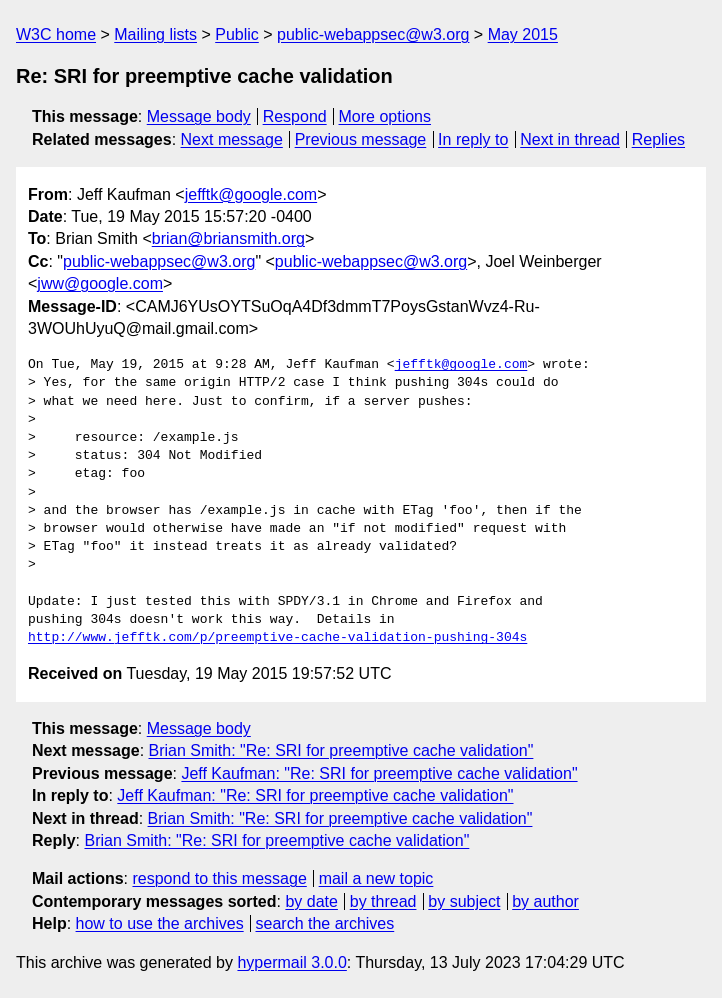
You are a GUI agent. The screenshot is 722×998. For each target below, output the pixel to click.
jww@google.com (100, 283)
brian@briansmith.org (228, 238)
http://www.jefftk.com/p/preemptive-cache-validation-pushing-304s (277, 638)
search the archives (325, 923)
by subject (464, 901)
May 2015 (523, 34)
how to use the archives (160, 923)
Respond (295, 116)
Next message (232, 139)
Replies (658, 139)
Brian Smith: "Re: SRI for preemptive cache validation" (341, 750)
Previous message (361, 139)
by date (311, 901)
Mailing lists (155, 34)
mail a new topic (376, 878)
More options (385, 116)
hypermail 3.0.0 (291, 962)
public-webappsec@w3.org (373, 34)
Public (237, 34)
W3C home (56, 34)
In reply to (473, 139)
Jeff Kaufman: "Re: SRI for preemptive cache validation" (379, 773)
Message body (199, 116)
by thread (383, 901)
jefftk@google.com (251, 194)
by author (545, 901)
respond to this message (219, 878)
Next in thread (570, 139)
